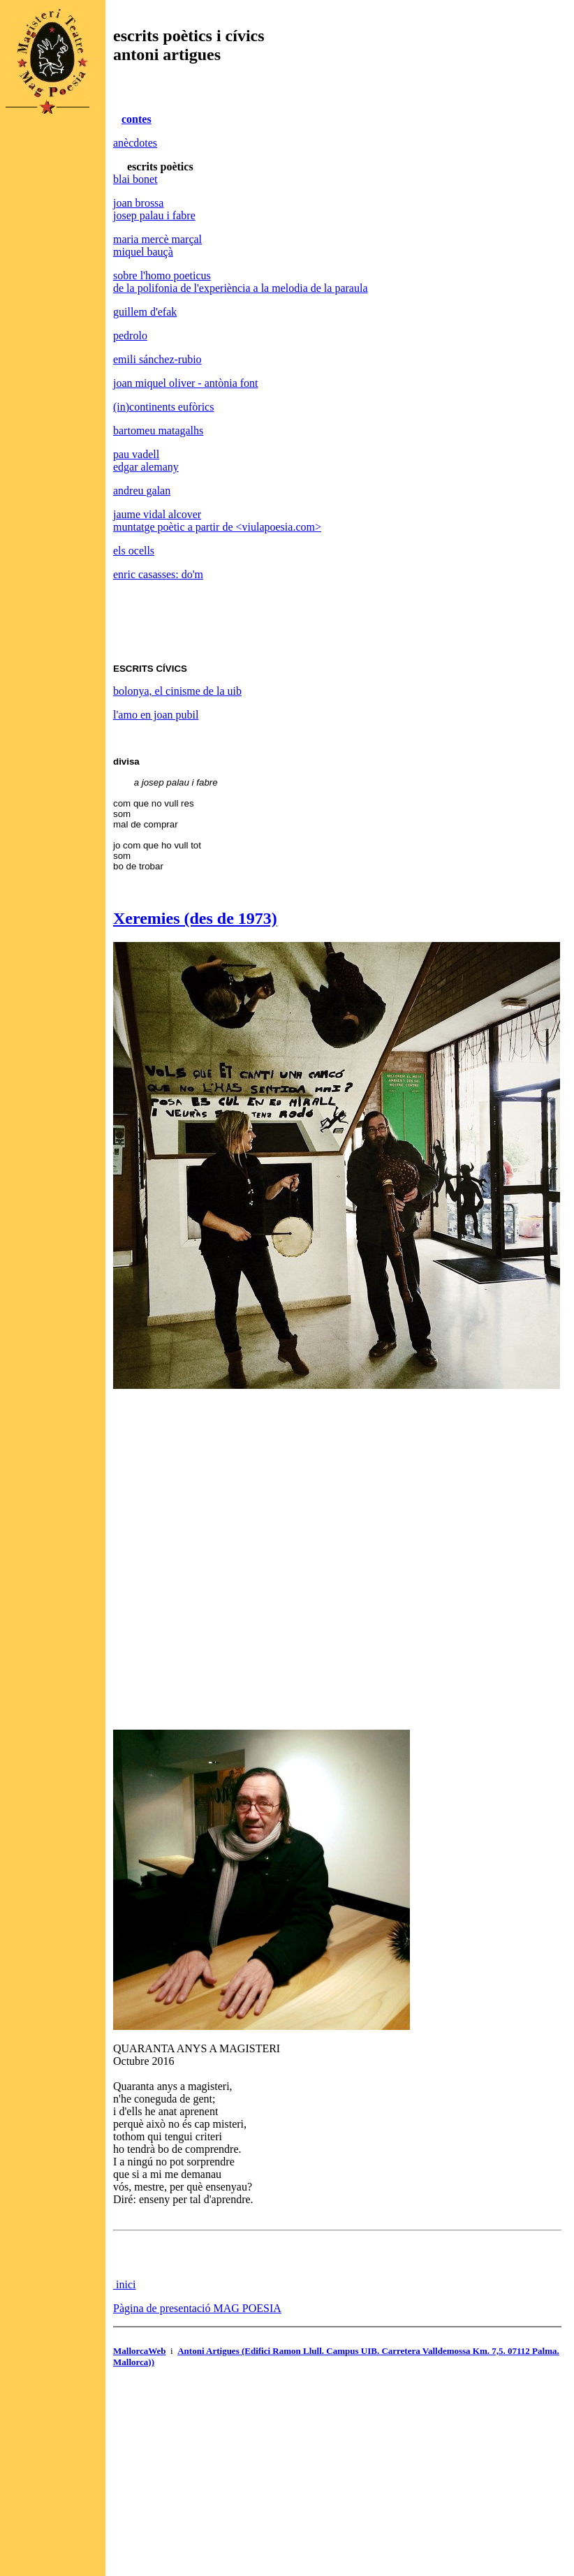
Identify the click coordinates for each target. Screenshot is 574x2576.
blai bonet (135, 179)
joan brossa (138, 203)
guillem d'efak (145, 312)
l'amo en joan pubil (155, 715)
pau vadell (136, 454)
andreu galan (141, 490)
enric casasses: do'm (158, 574)
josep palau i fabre (154, 215)
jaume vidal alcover (157, 514)
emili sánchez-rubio (157, 359)
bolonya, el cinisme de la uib (177, 691)
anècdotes (135, 143)
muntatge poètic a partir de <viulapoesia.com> (217, 527)
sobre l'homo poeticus (162, 275)
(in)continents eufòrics (163, 407)
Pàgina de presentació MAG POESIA (197, 2308)
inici (124, 2284)
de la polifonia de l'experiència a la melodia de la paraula (240, 288)
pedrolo (130, 335)
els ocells (133, 551)
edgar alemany (146, 467)
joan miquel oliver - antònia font (185, 383)
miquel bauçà (143, 252)
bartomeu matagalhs (158, 430)
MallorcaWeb (139, 2351)
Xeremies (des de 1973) (195, 918)
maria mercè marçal (157, 239)
